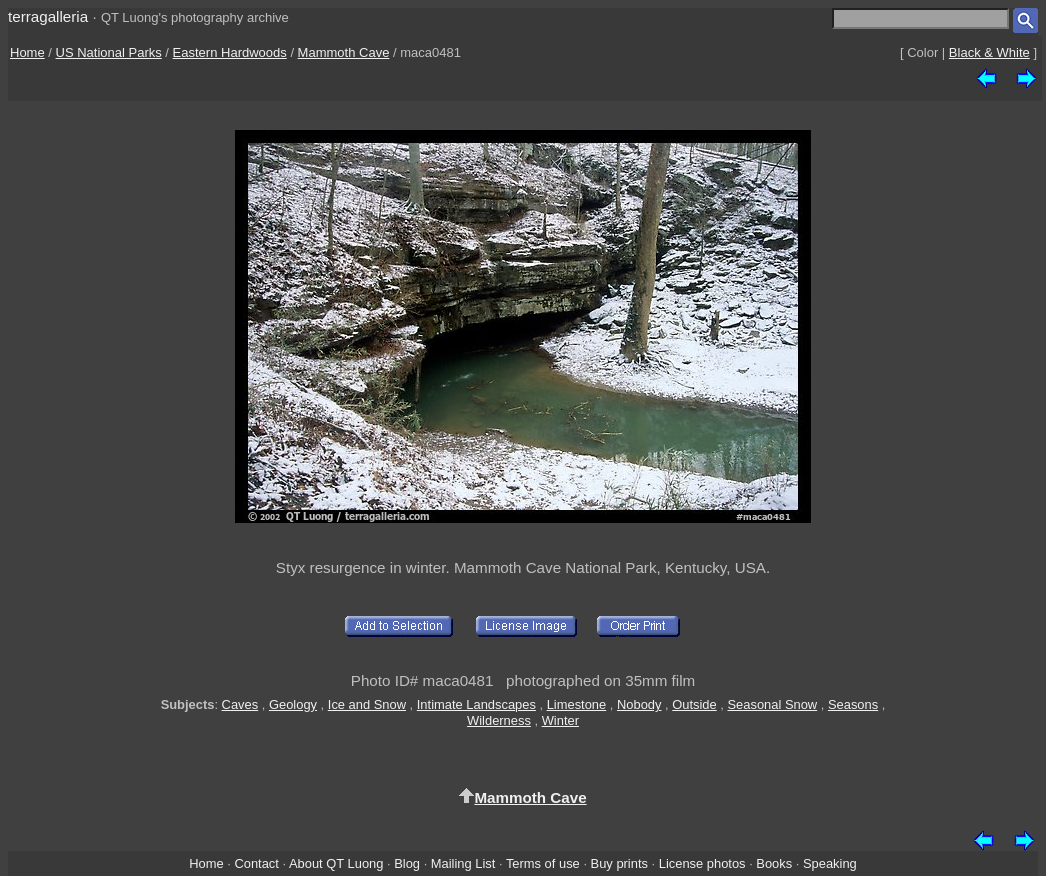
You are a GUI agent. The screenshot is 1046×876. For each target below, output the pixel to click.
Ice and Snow (367, 704)
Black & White (989, 52)
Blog (407, 863)
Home (27, 52)
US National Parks (109, 52)
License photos (702, 863)
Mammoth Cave (344, 52)
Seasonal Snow (772, 704)
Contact (256, 863)
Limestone (577, 704)
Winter (560, 720)
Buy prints (619, 863)
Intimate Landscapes (476, 704)
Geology (293, 704)
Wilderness (499, 720)
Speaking (830, 863)
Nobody (639, 704)
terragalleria (48, 16)
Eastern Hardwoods (230, 52)
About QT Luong (336, 863)
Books (774, 863)
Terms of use (543, 863)
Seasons (853, 704)
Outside (694, 704)
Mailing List (463, 863)
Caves (240, 704)
